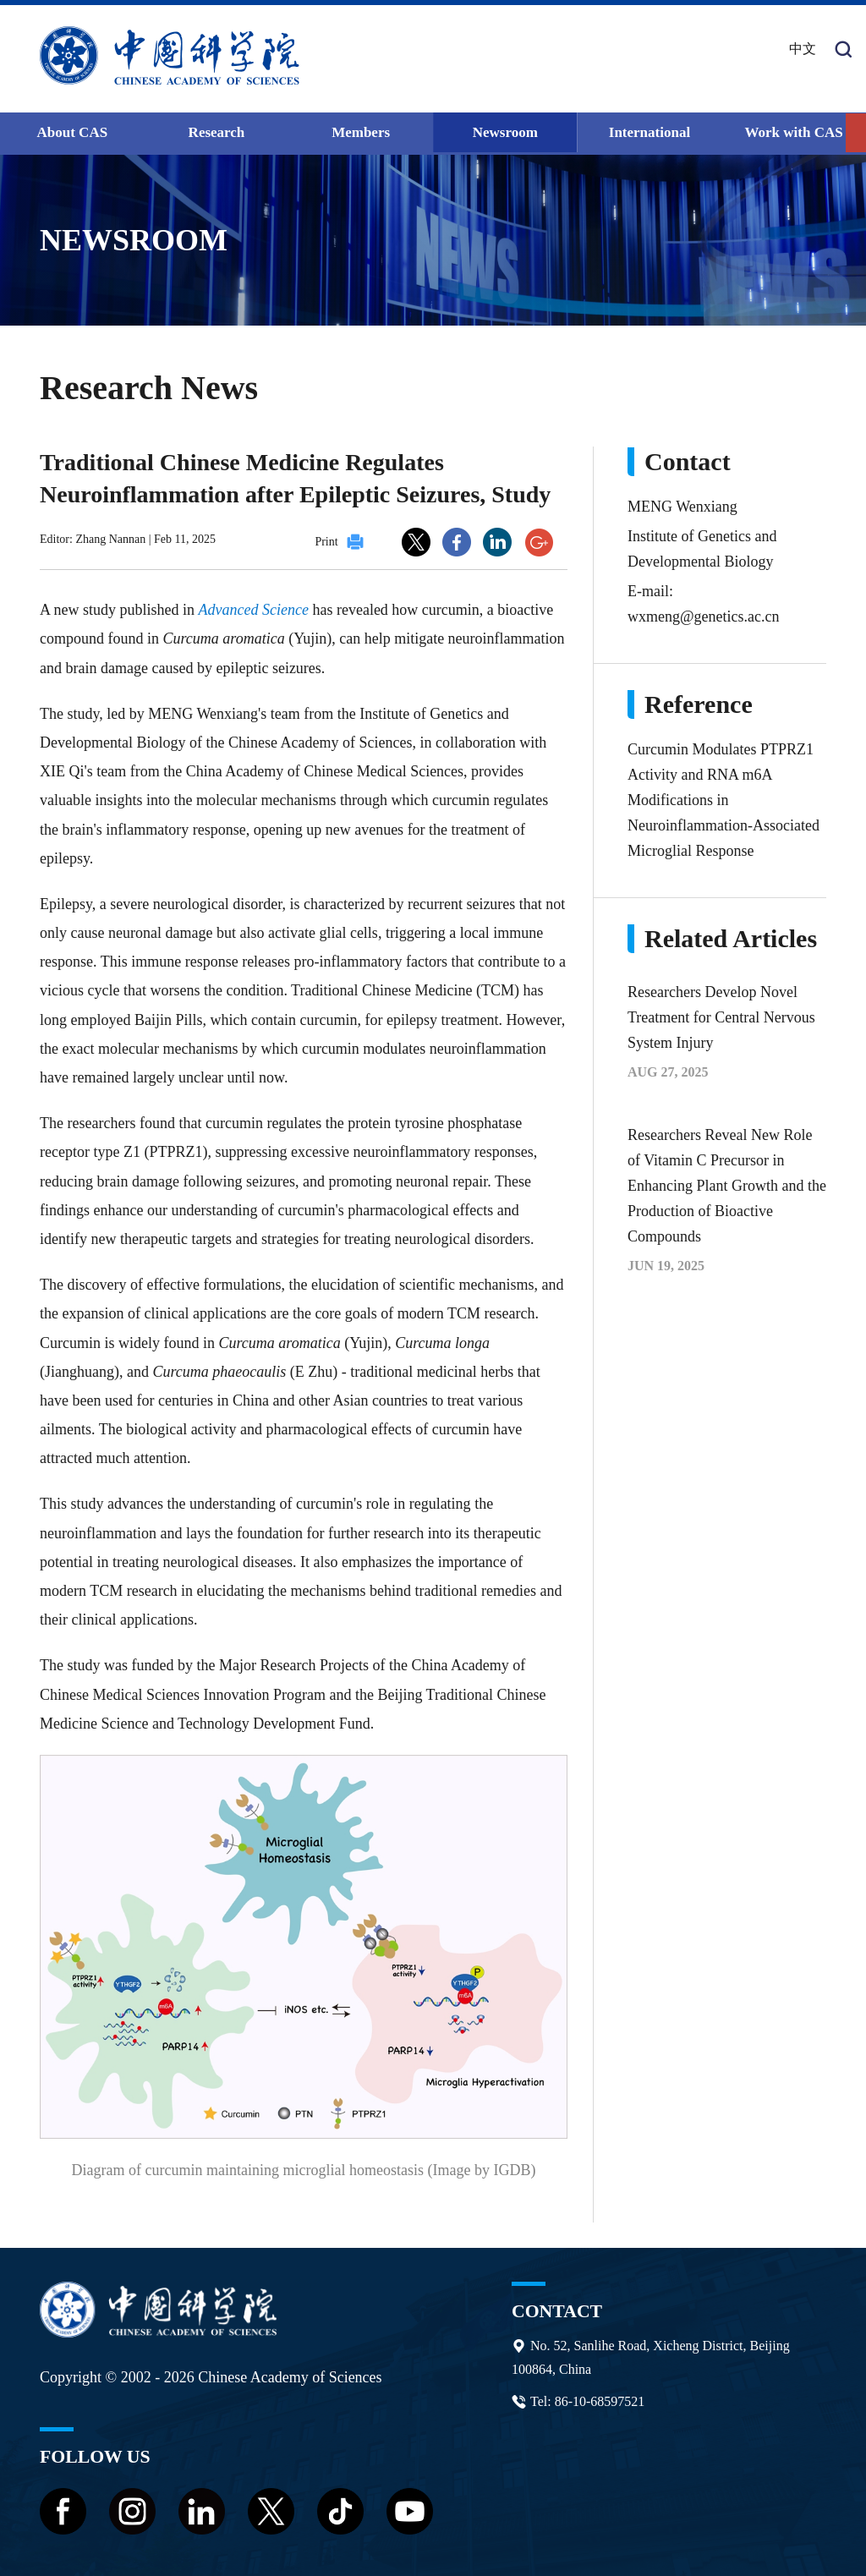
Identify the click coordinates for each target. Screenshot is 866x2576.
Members (361, 131)
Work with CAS (794, 131)
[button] (856, 132)
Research (217, 131)
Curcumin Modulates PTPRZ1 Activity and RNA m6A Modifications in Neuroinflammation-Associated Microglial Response (723, 799)
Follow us (95, 2455)
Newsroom (505, 131)
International (649, 131)
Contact (557, 2310)
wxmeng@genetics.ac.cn (704, 615)
